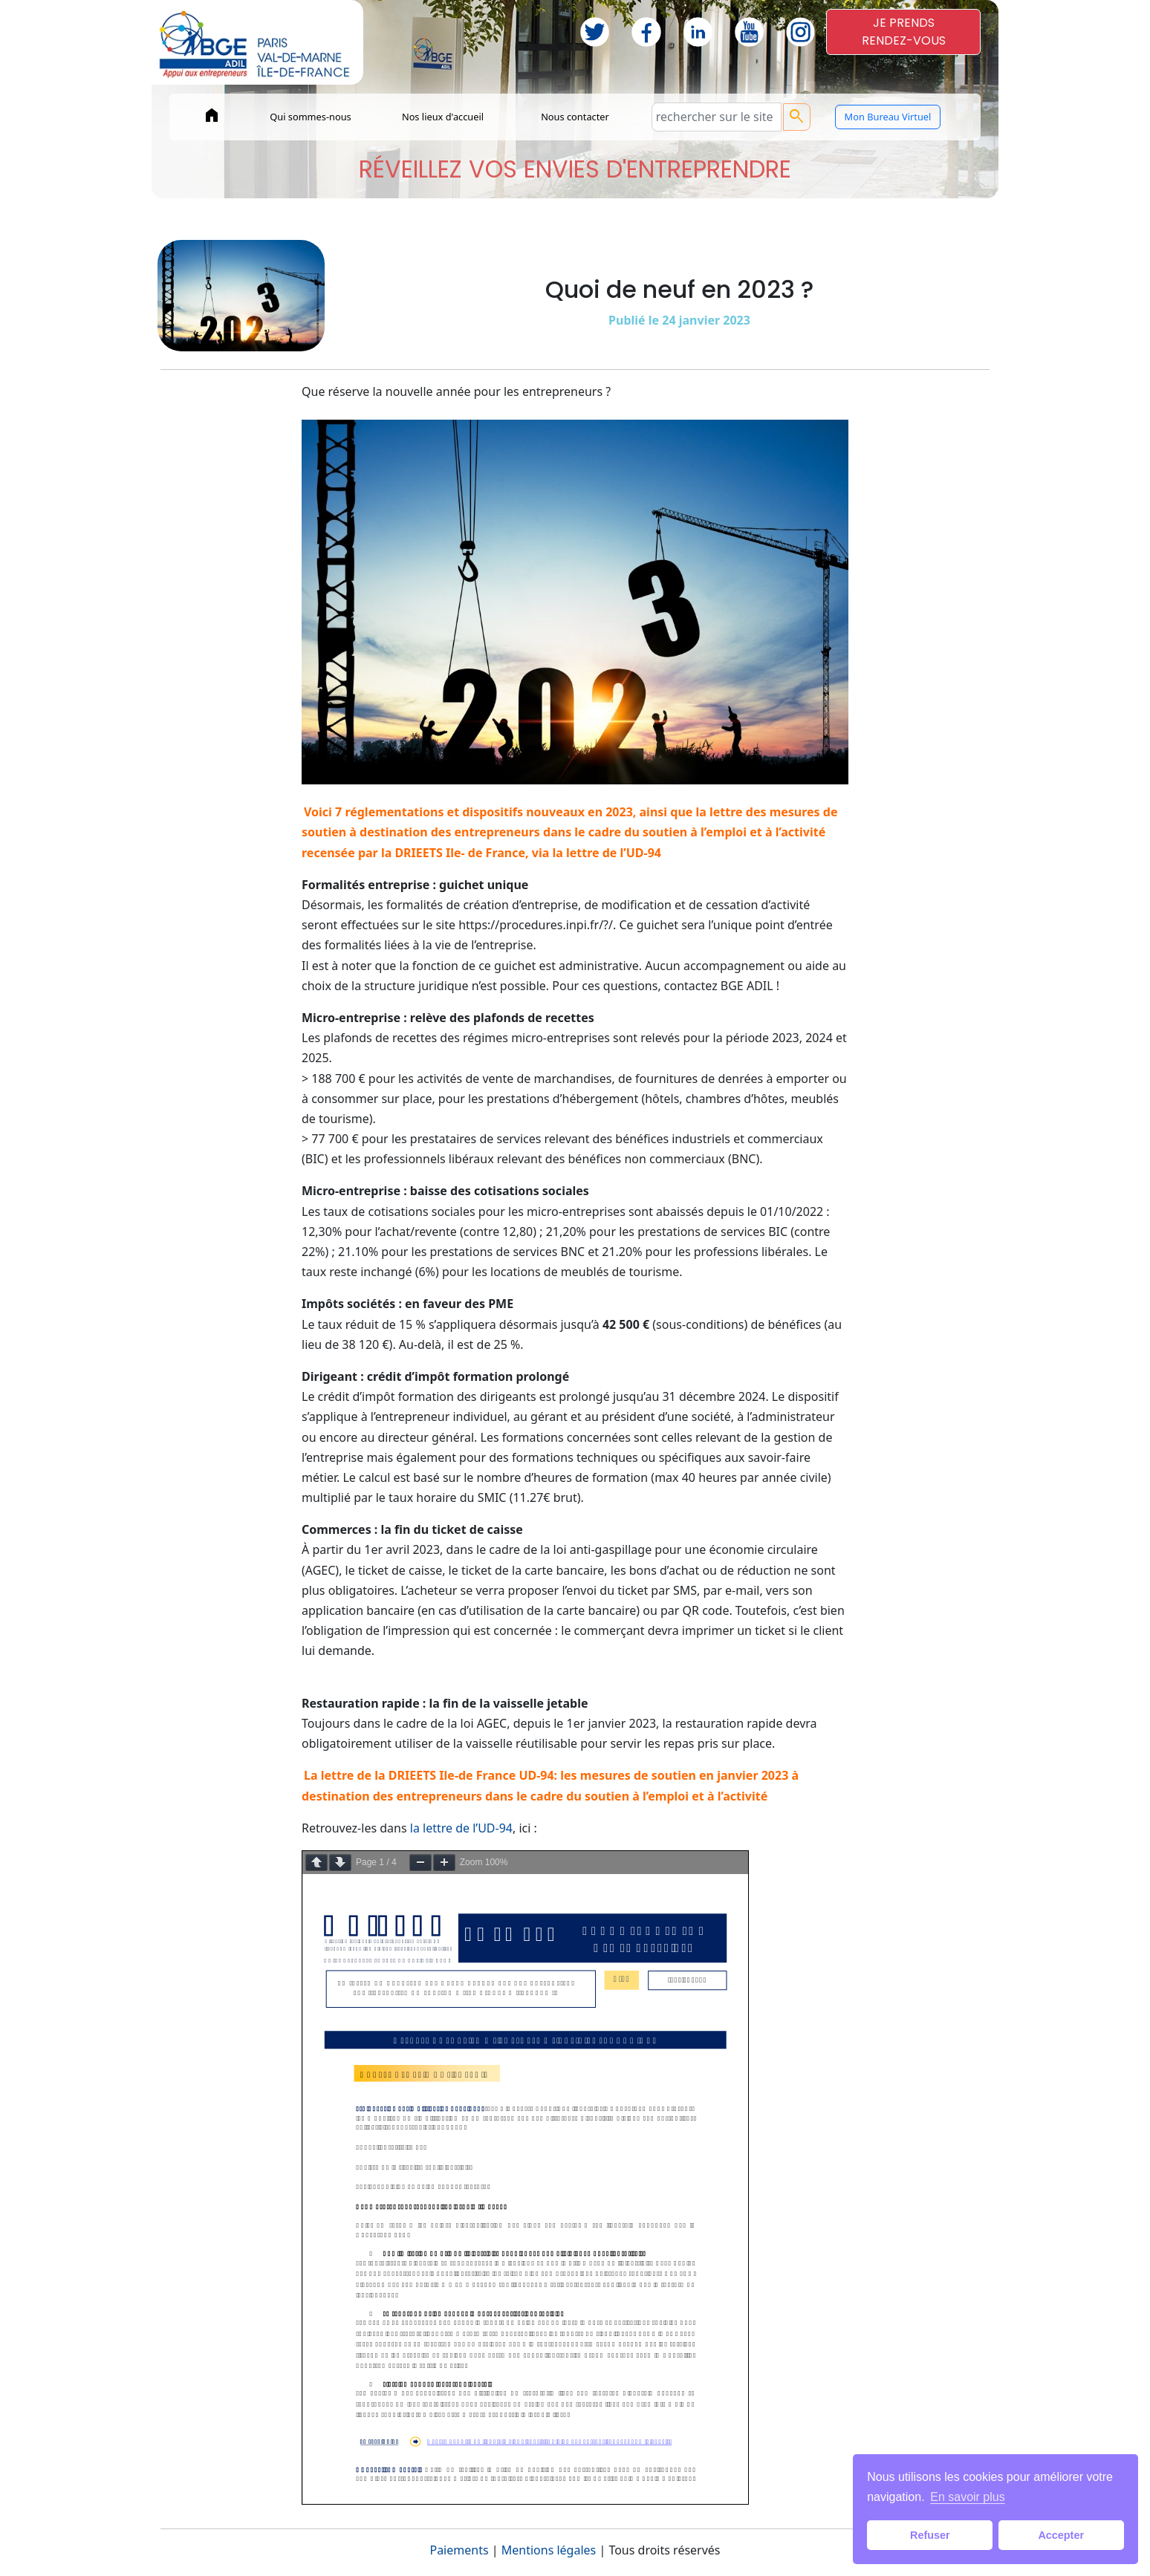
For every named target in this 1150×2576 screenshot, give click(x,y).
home (212, 115)
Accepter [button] (1061, 2535)
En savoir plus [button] (967, 2497)
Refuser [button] (930, 2535)
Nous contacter (575, 116)
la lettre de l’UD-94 (461, 1828)
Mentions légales (549, 2550)
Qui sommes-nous (310, 116)
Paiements (458, 2550)
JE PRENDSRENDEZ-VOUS (904, 31)
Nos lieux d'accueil (443, 116)
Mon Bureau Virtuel (888, 116)
